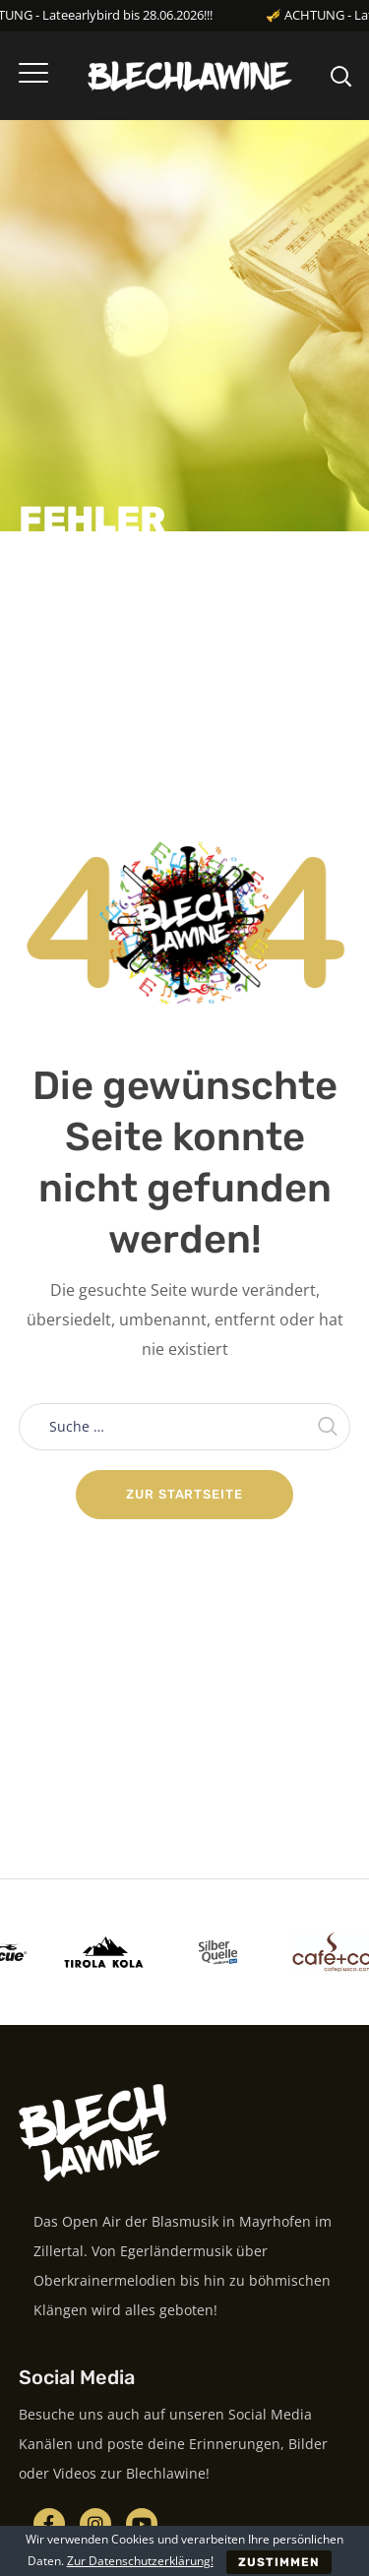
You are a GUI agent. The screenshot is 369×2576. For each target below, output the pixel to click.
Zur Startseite (184, 1494)
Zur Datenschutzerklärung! (140, 2560)
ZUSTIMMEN (279, 2562)
